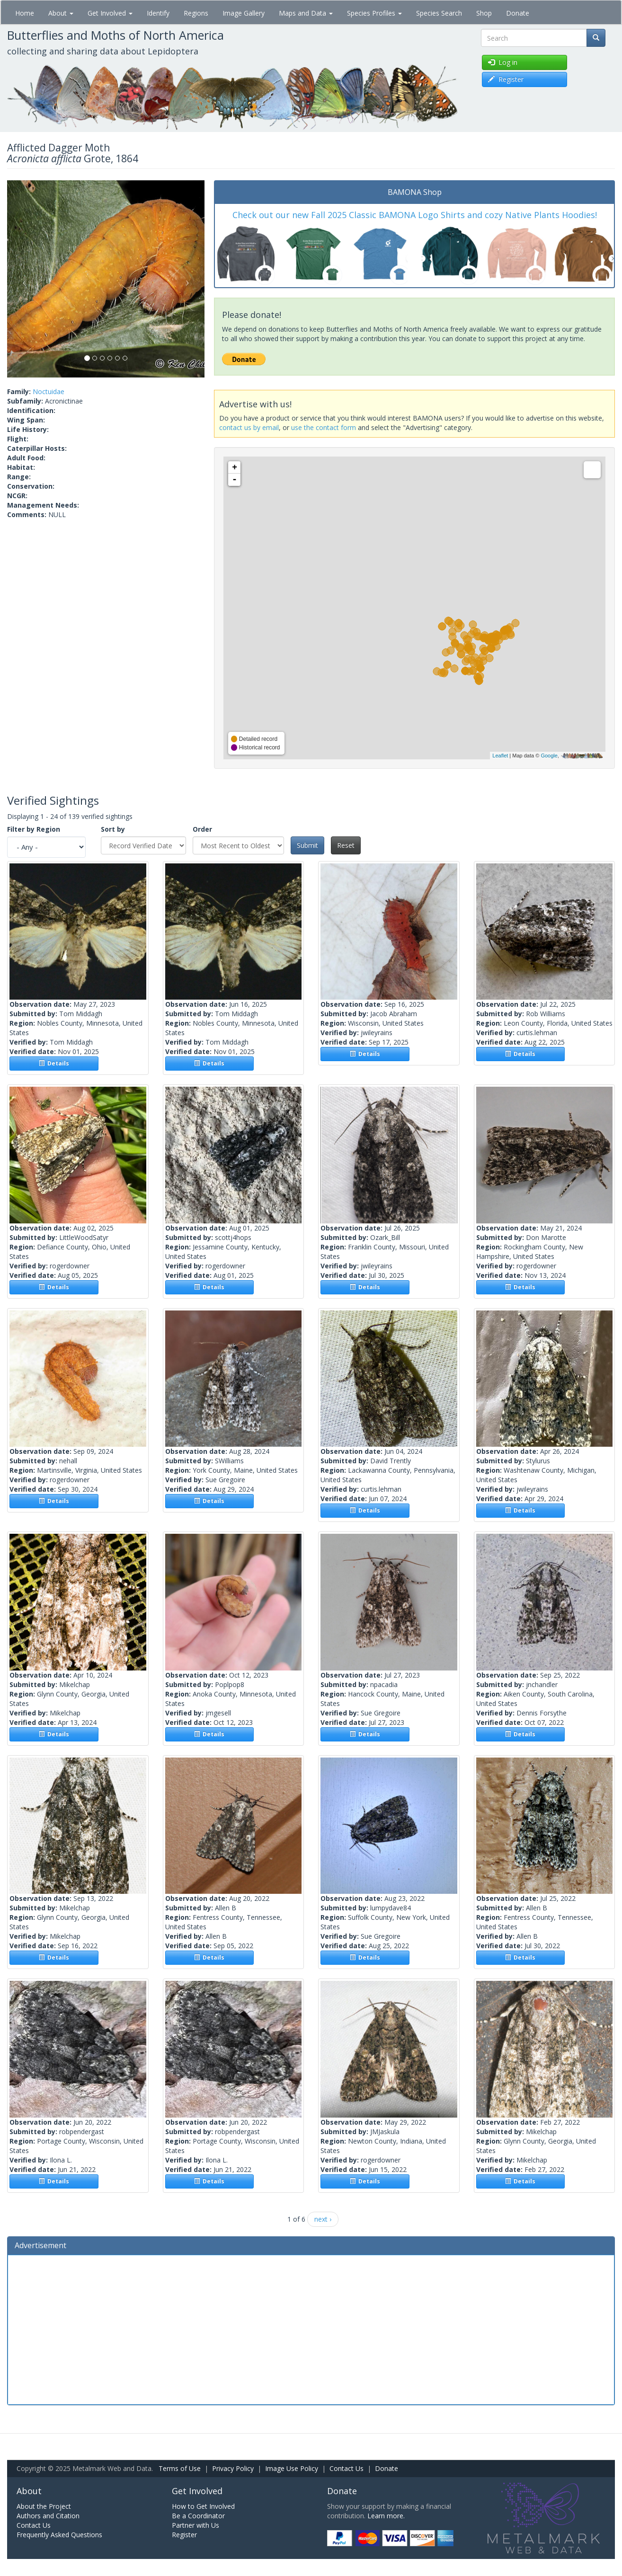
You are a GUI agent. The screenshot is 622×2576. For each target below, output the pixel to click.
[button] (22, 279)
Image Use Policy (291, 2468)
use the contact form (323, 427)
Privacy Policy (233, 2468)
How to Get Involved (203, 2506)
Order (202, 829)
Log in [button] (502, 62)
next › (322, 2219)
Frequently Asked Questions (59, 2534)
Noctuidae (48, 391)
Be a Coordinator (198, 2515)
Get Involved (110, 13)
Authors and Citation (48, 2515)
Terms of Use (180, 2468)
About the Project (44, 2506)
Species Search (439, 13)
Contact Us (346, 2468)
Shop (484, 13)
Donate (517, 13)
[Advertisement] (311, 2328)
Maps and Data (306, 13)
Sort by (113, 829)
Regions (196, 13)
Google (549, 755)
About (60, 13)
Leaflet (500, 755)
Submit (307, 845)
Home (24, 13)
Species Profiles (374, 13)
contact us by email (249, 427)
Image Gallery (243, 13)
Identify (158, 13)
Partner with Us (195, 2525)
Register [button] (506, 79)
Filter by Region (33, 829)
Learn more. (386, 2515)
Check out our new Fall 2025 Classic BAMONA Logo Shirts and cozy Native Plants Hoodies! (414, 214)
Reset (346, 845)
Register (184, 2534)
